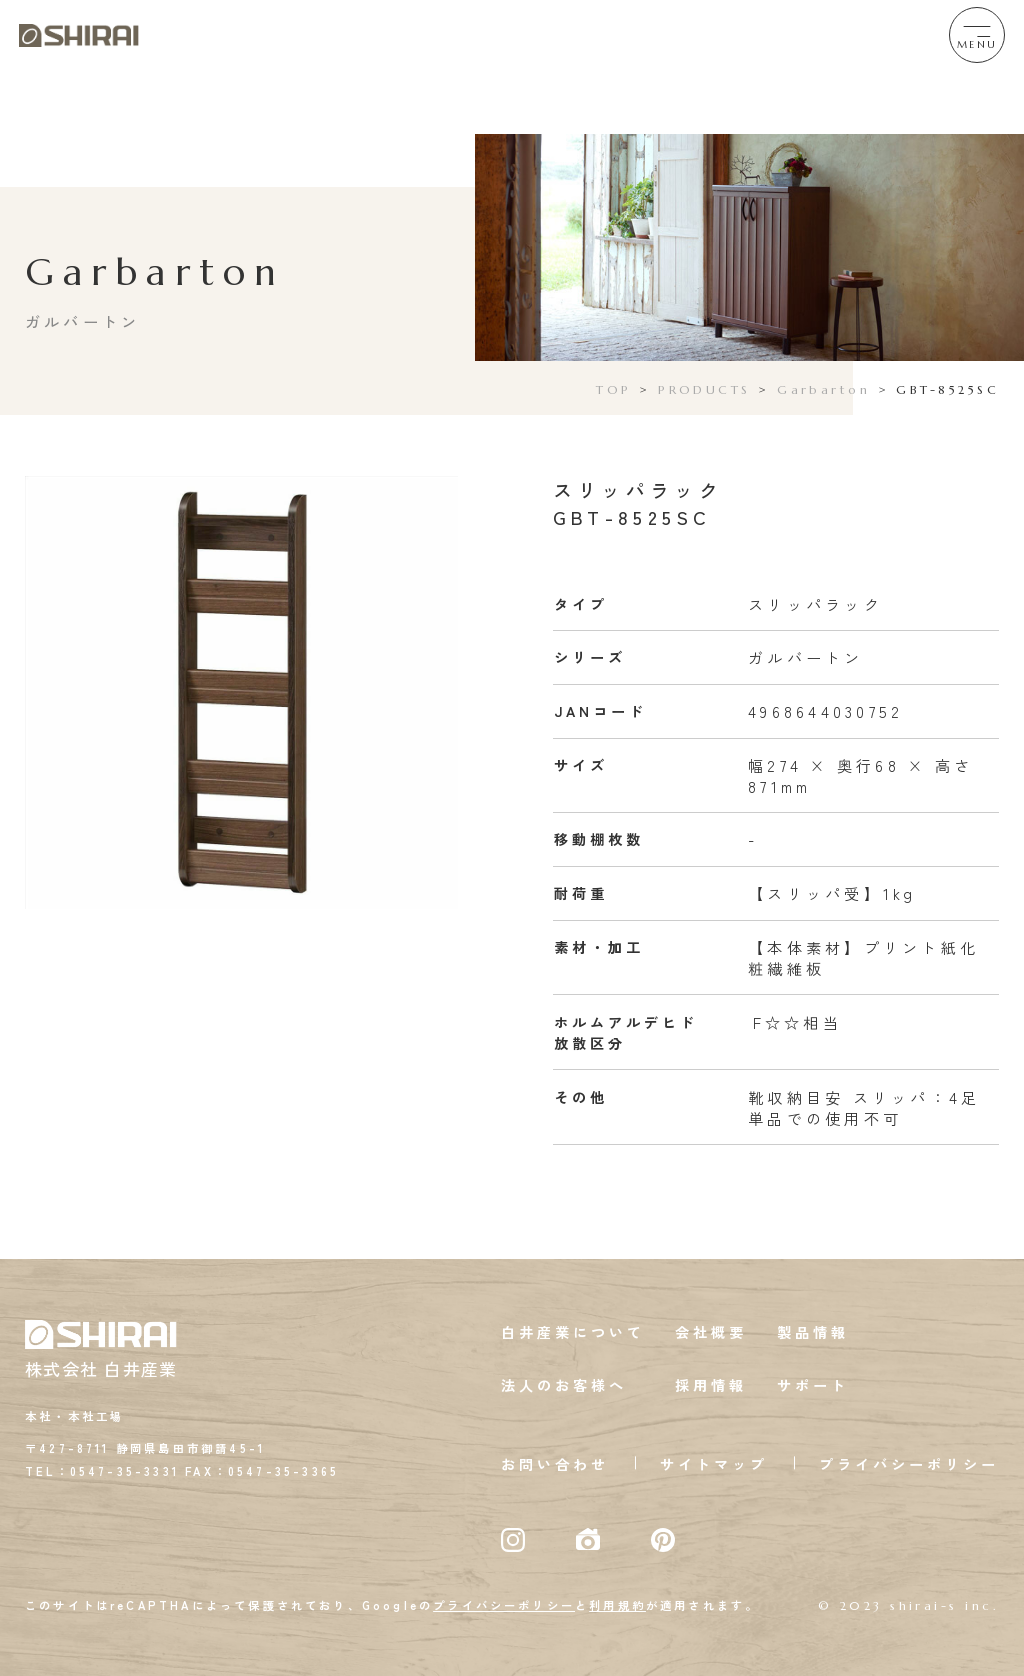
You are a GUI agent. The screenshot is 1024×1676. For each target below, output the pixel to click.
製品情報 (813, 1332)
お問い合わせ (555, 1464)
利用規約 (617, 1605)
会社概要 (711, 1332)
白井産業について (573, 1332)
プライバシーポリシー (909, 1464)
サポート (813, 1385)
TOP (613, 389)
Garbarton (823, 389)
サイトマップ (714, 1464)
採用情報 (711, 1385)
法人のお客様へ (564, 1385)
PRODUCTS (704, 389)
